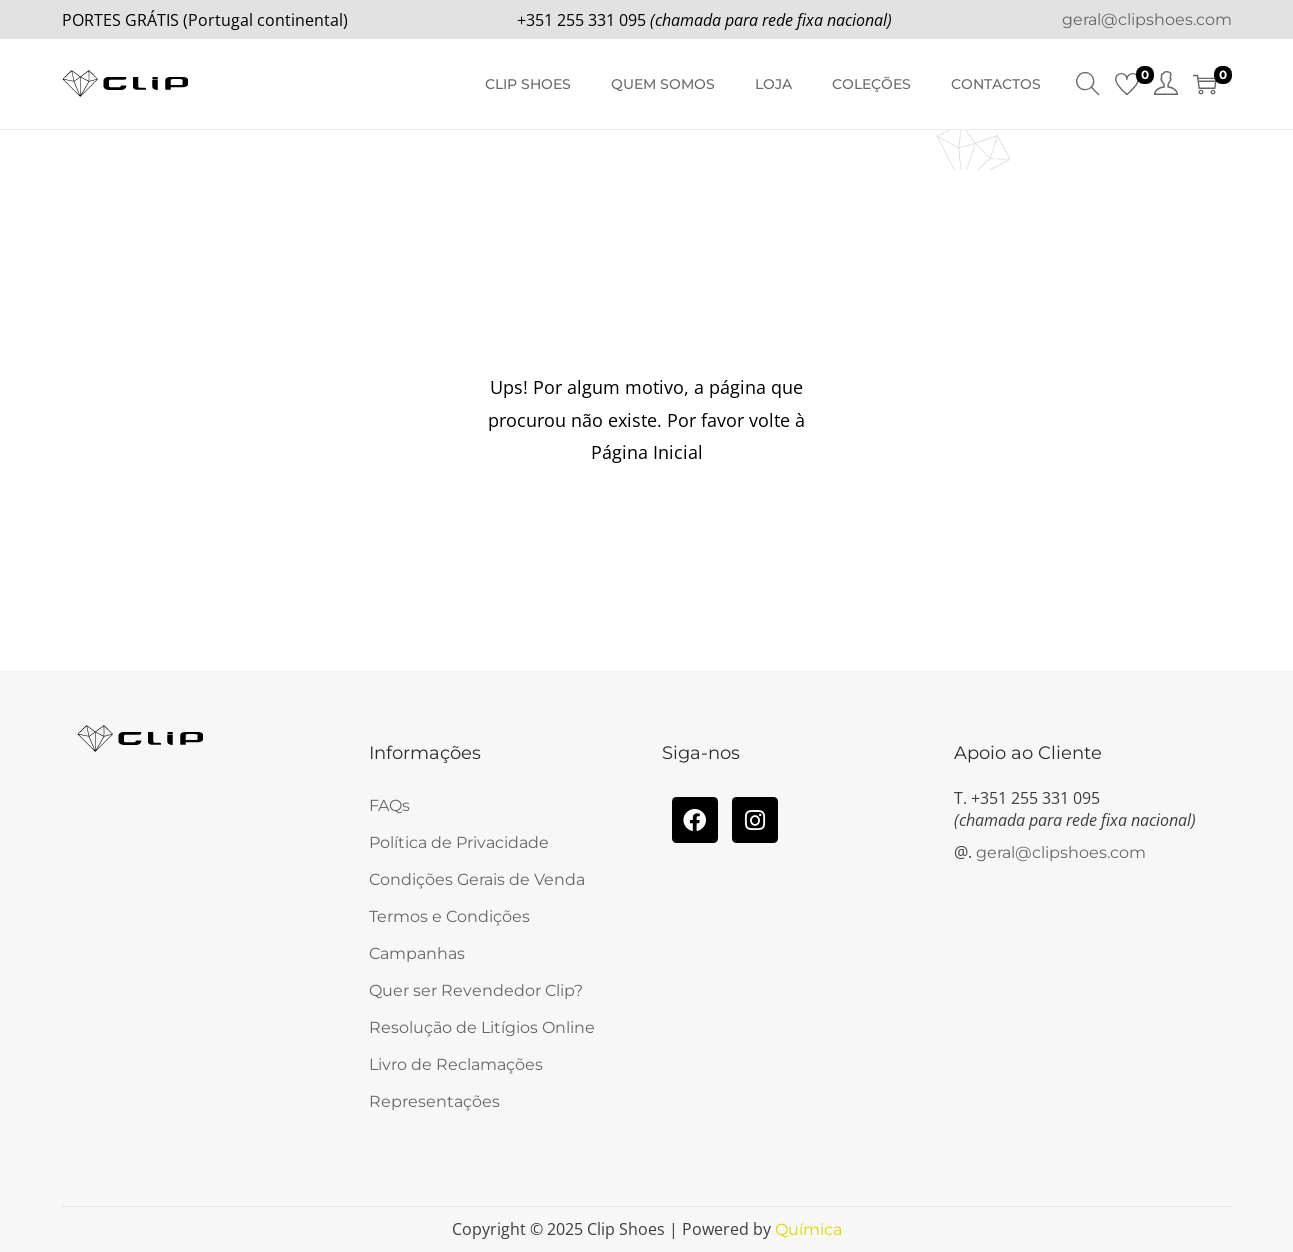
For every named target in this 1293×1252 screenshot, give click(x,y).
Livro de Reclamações (456, 1064)
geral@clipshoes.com (1147, 19)
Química (808, 1229)
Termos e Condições (449, 916)
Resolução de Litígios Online (482, 1027)
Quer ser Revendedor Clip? (476, 990)
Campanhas (417, 953)
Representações (434, 1101)
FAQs (389, 805)
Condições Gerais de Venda (477, 879)
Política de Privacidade (459, 842)
